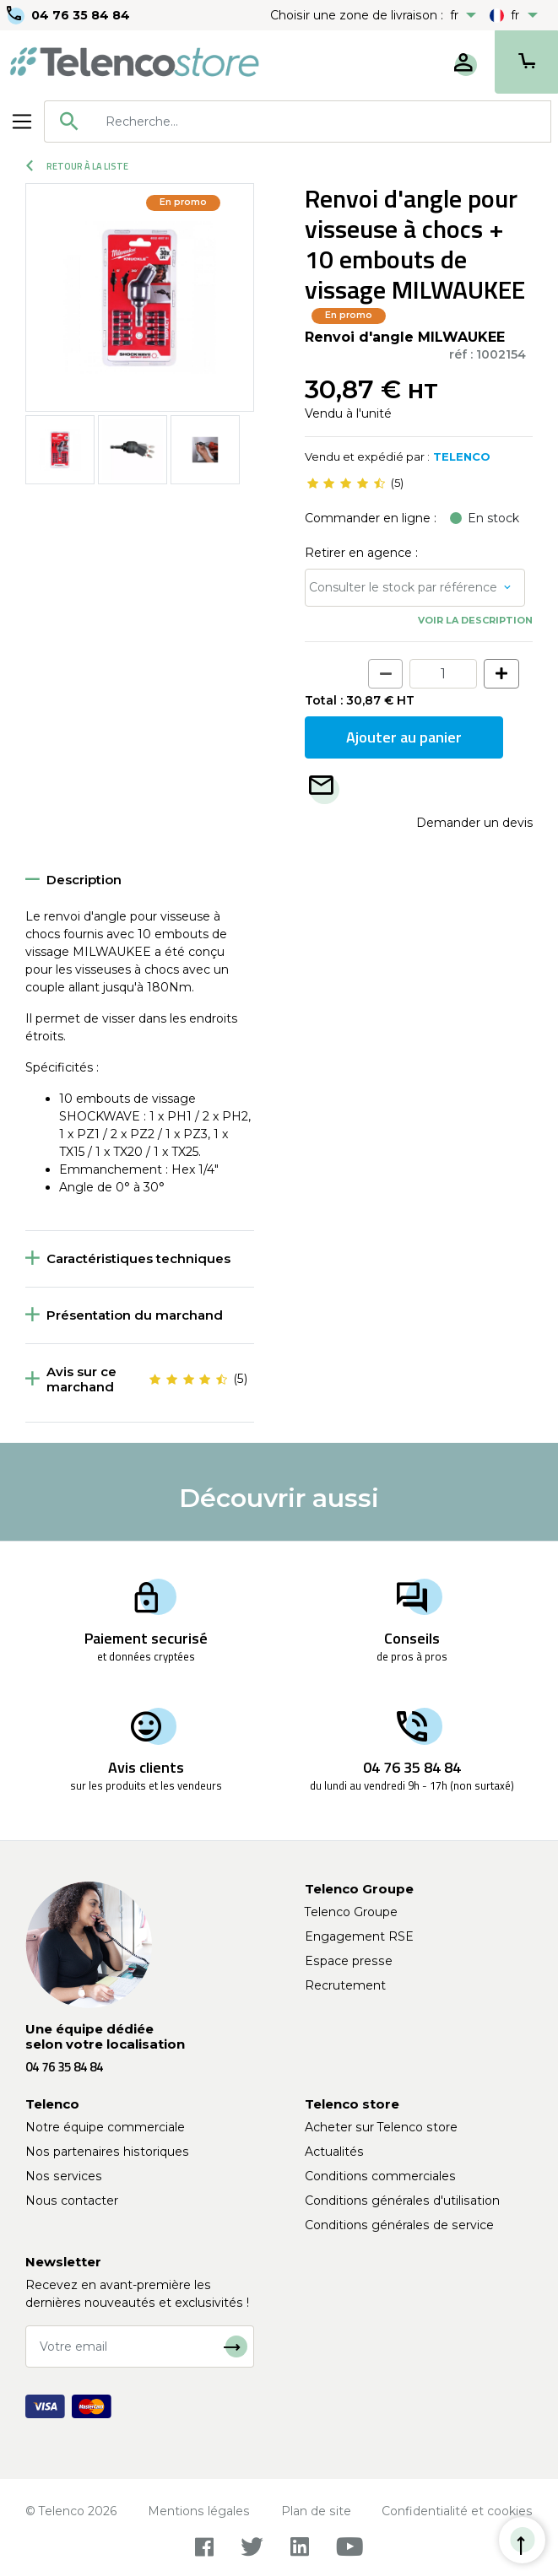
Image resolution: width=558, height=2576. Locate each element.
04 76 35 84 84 (80, 15)
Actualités (334, 2151)
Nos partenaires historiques (107, 2151)
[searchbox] (322, 121)
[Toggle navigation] (22, 121)
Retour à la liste (77, 166)
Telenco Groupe (351, 1912)
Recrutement (345, 1985)
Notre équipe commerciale (105, 2127)
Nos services (63, 2176)
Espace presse (349, 1960)
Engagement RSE (359, 1936)
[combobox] (297, 121)
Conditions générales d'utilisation (402, 2200)
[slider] (346, 483)
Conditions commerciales (380, 2176)
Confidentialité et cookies (457, 2511)
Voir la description (475, 620)
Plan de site (316, 2511)
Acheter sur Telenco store (381, 2127)
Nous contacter (71, 2200)
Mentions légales (199, 2511)
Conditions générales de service (399, 2225)
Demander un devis (474, 822)
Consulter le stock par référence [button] (403, 587)
